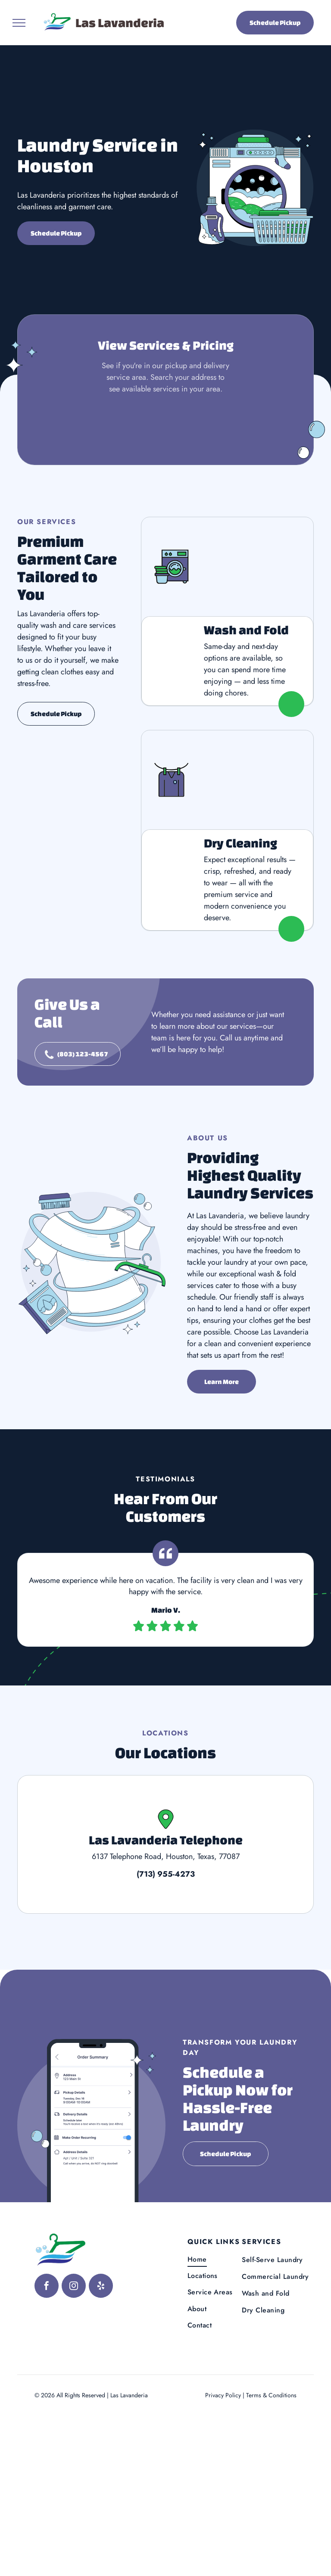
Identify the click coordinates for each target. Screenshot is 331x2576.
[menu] (19, 23)
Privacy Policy (223, 2395)
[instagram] (74, 2287)
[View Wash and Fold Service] (227, 566)
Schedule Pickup (275, 22)
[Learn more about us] (221, 1382)
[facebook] (46, 2287)
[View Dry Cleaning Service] (227, 779)
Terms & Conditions (271, 2395)
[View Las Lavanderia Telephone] (165, 1844)
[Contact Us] (77, 1054)
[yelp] (101, 2287)
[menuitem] (222, 2259)
